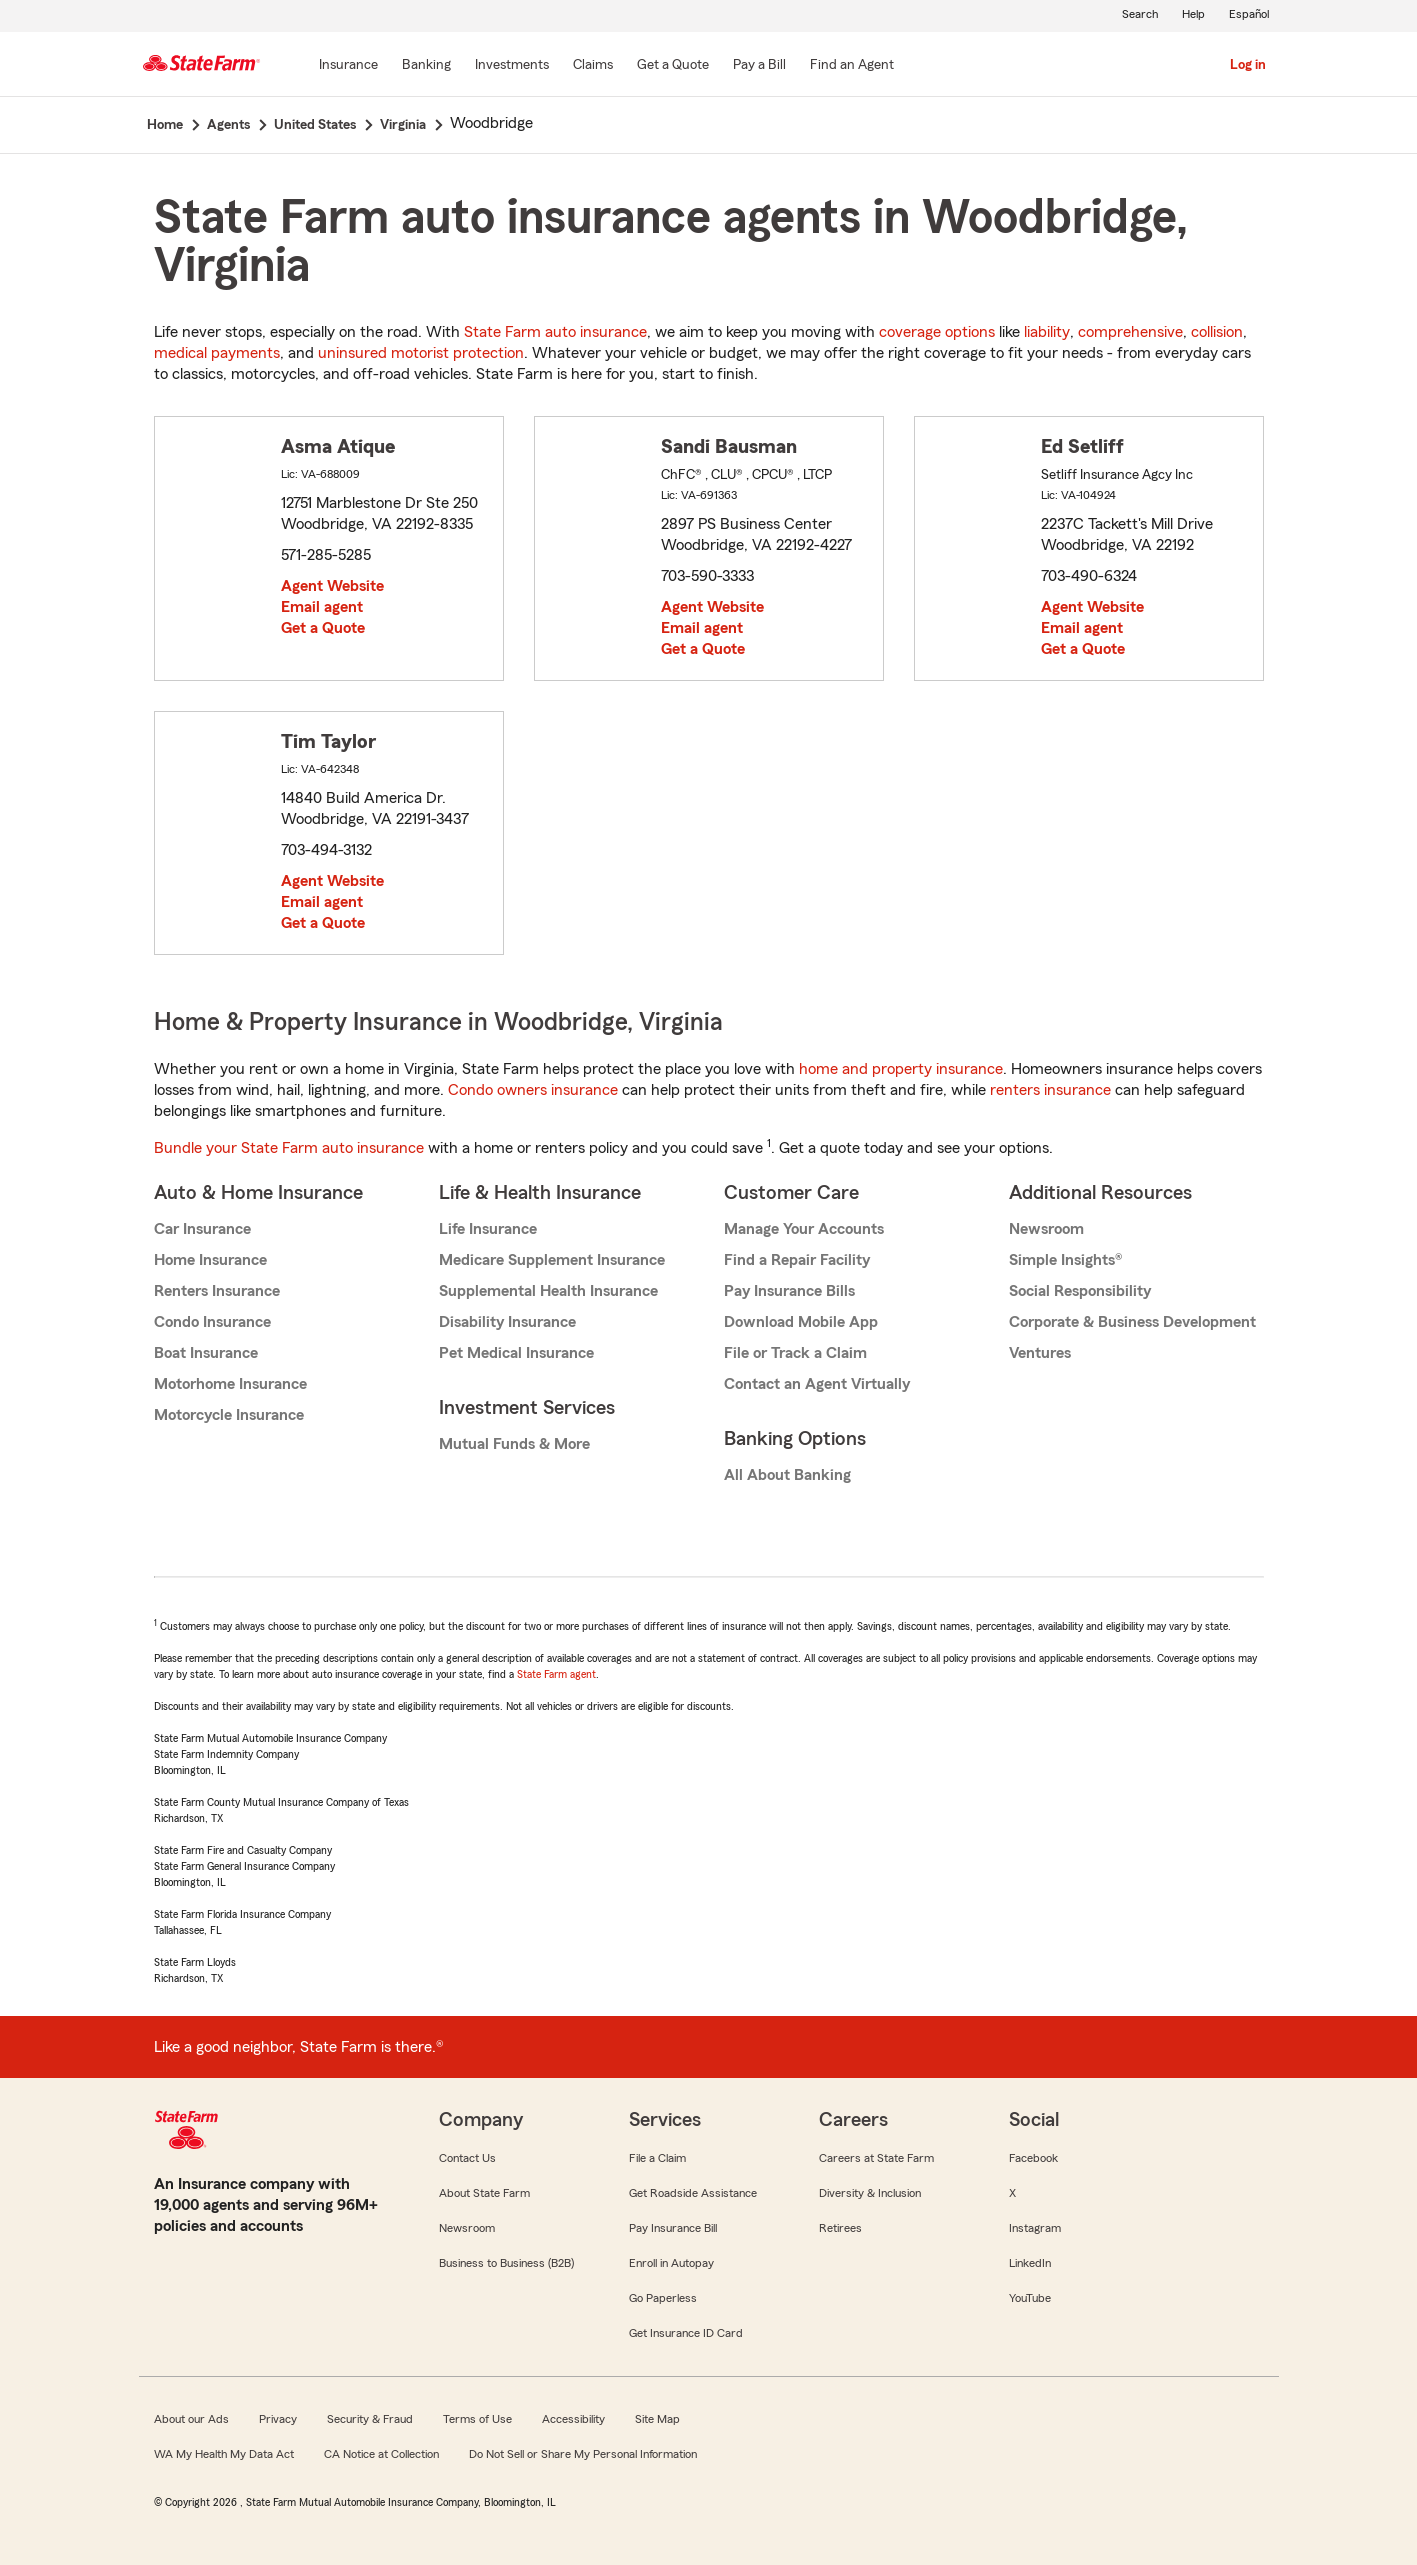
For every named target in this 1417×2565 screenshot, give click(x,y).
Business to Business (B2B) (506, 2263)
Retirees (840, 2228)
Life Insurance (488, 1229)
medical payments (217, 353)
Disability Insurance (507, 1322)
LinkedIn (1030, 2263)
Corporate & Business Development (1132, 1322)
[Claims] (593, 66)
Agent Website (332, 586)
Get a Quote (323, 628)
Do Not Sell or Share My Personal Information (583, 2454)
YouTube (1030, 2298)
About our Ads (191, 2419)
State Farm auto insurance (555, 332)
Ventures (1040, 1353)
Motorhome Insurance (230, 1384)
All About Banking (787, 1475)
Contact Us (467, 2158)
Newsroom (1046, 1229)
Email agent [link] (322, 607)
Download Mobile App (801, 1322)
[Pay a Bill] (759, 66)
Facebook (1033, 2158)
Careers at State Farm (876, 2158)
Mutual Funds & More (514, 1444)
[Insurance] (348, 66)
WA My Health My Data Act (224, 2454)
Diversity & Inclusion (870, 2193)
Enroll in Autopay (671, 2263)
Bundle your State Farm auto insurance (289, 1148)
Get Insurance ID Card (686, 2333)
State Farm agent (556, 1674)
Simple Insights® (1065, 1260)
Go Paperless (663, 2298)
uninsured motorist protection (421, 353)
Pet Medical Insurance (516, 1353)
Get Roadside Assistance (693, 2193)
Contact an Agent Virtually (817, 1384)
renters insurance (1050, 1090)
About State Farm (484, 2193)
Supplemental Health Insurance (548, 1291)
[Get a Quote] (673, 66)
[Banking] (426, 66)
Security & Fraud (370, 2419)
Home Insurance (210, 1260)
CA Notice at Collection (381, 2454)
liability (1047, 332)
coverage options (937, 332)
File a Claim (657, 2158)
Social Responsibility (1080, 1291)
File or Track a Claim (795, 1353)
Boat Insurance (206, 1353)
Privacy (278, 2419)
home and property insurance (901, 1069)
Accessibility (573, 2419)
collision (1217, 332)
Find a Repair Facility (797, 1260)
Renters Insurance (217, 1291)
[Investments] (512, 66)
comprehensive (1130, 332)
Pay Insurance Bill (673, 2228)
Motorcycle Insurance (229, 1415)
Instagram (1035, 2228)
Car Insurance (202, 1229)
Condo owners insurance (533, 1090)
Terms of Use (477, 2419)
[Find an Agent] (852, 66)
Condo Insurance (212, 1322)
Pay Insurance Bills (789, 1291)
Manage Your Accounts (804, 1229)
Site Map (657, 2419)
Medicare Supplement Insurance (552, 1260)
